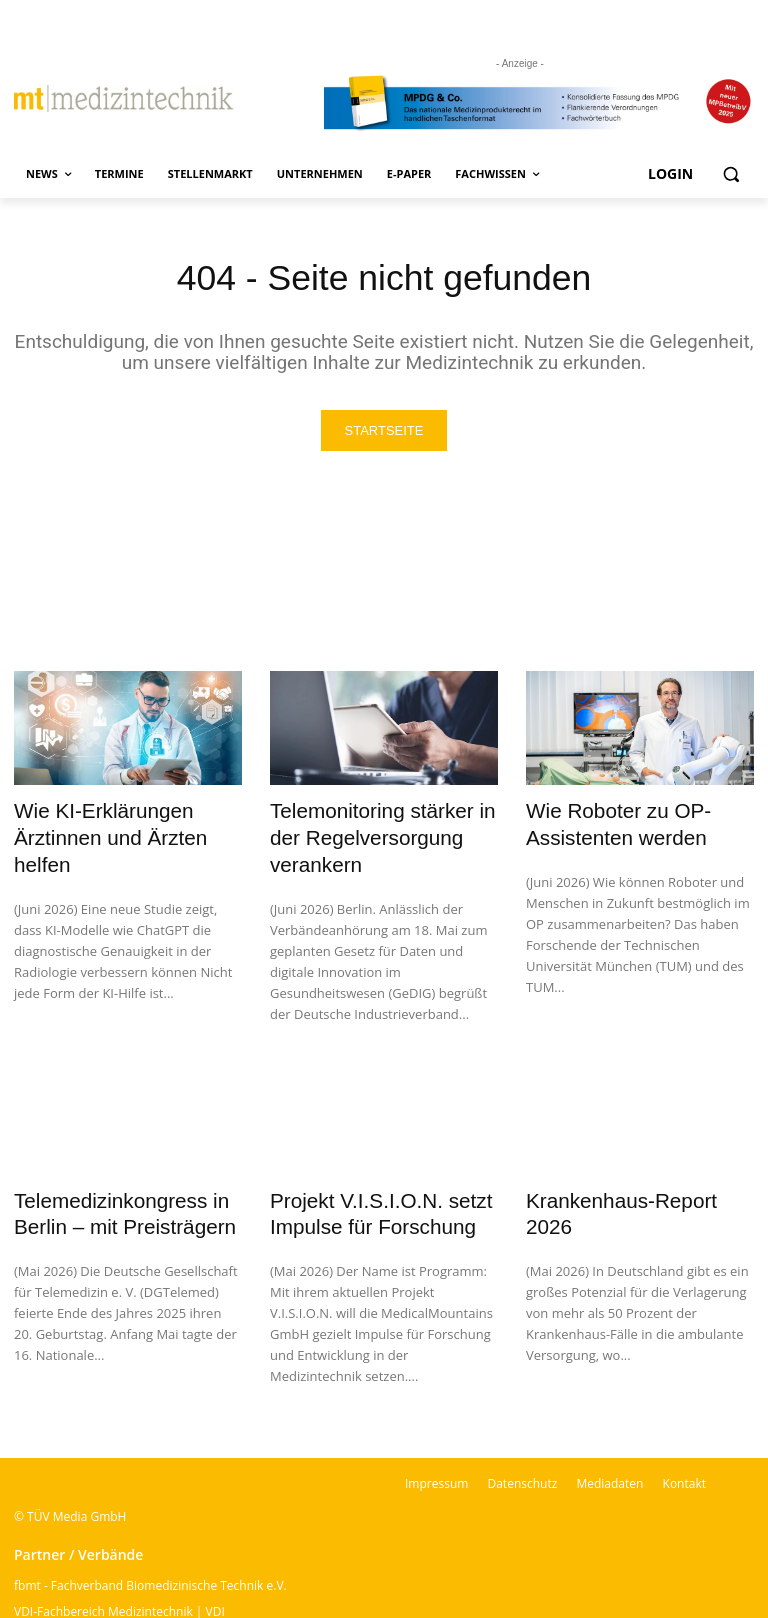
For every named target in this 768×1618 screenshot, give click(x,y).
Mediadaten (609, 1441)
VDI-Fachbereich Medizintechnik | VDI (119, 1569)
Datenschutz (522, 1441)
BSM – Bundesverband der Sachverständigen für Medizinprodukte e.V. (209, 1595)
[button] (730, 174)
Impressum (436, 1441)
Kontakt (684, 1441)
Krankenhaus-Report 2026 (625, 1164)
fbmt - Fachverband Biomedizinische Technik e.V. (150, 1543)
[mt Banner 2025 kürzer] (539, 103)
